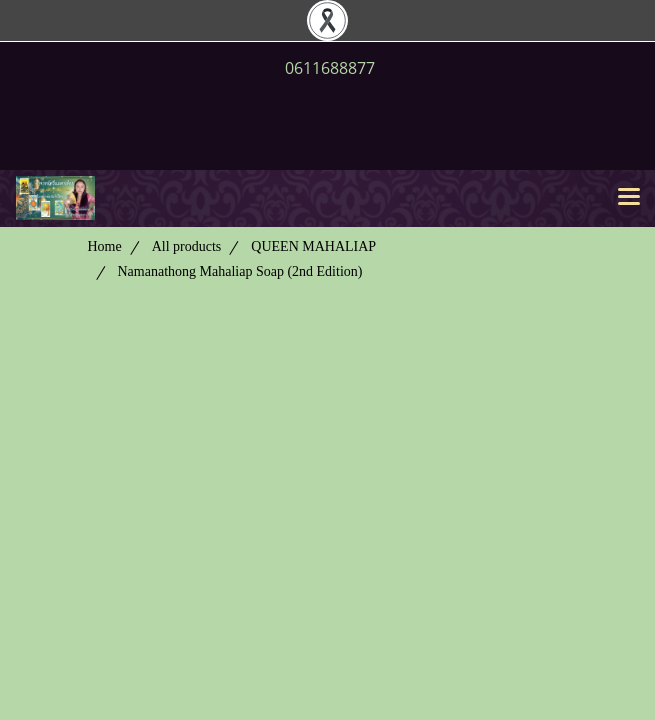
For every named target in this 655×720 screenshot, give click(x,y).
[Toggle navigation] (629, 198)
